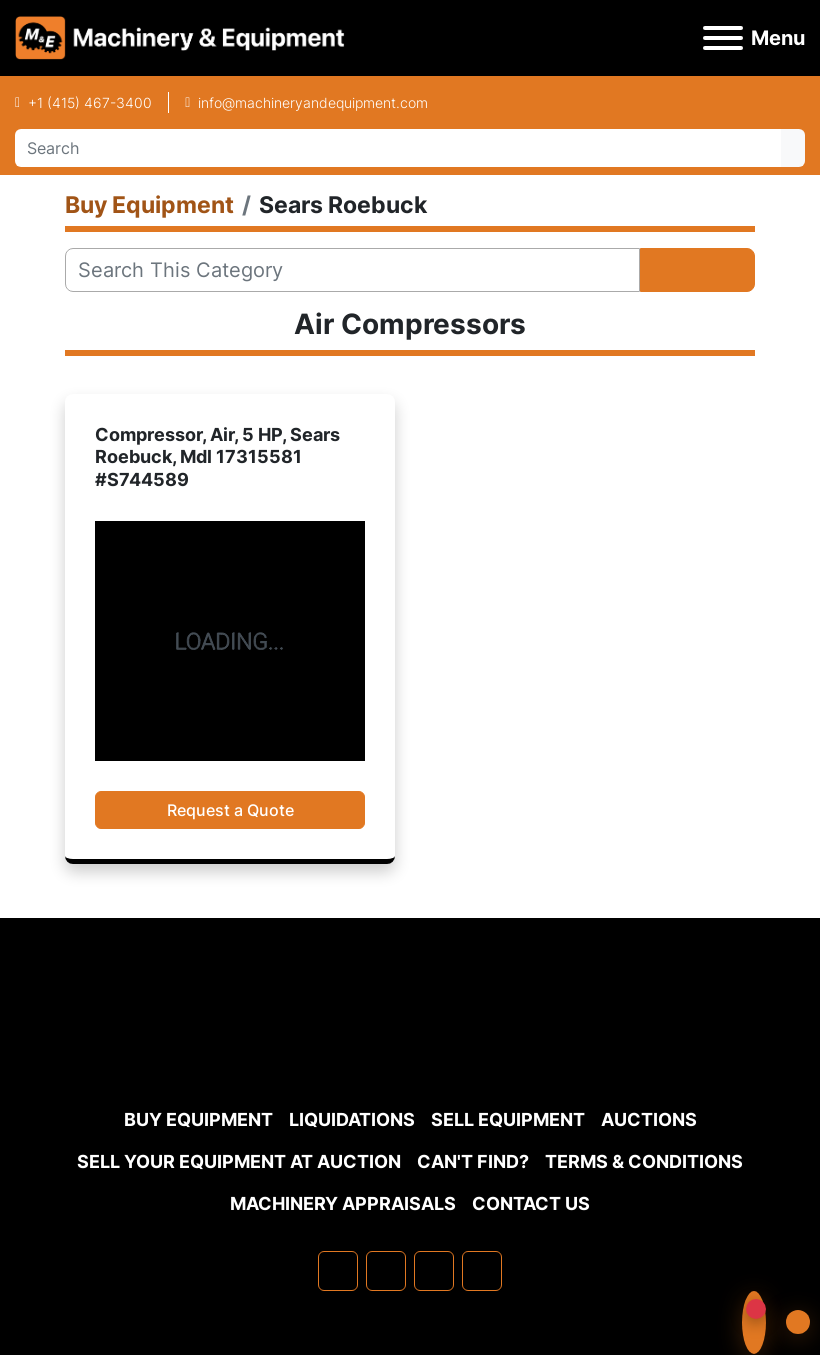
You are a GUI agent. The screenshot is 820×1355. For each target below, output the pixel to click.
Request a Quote (230, 810)
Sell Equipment (508, 1119)
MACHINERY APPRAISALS (343, 1203)
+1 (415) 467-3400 (90, 102)
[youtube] (482, 1271)
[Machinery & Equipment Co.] (410, 1049)
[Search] (398, 148)
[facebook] (338, 1271)
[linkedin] (386, 1271)
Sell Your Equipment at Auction (239, 1161)
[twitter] (434, 1271)
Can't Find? (473, 1161)
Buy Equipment (198, 1119)
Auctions (649, 1119)
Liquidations (352, 1119)
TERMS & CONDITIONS (644, 1161)
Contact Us (531, 1203)
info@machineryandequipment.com (313, 102)
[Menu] (723, 38)
